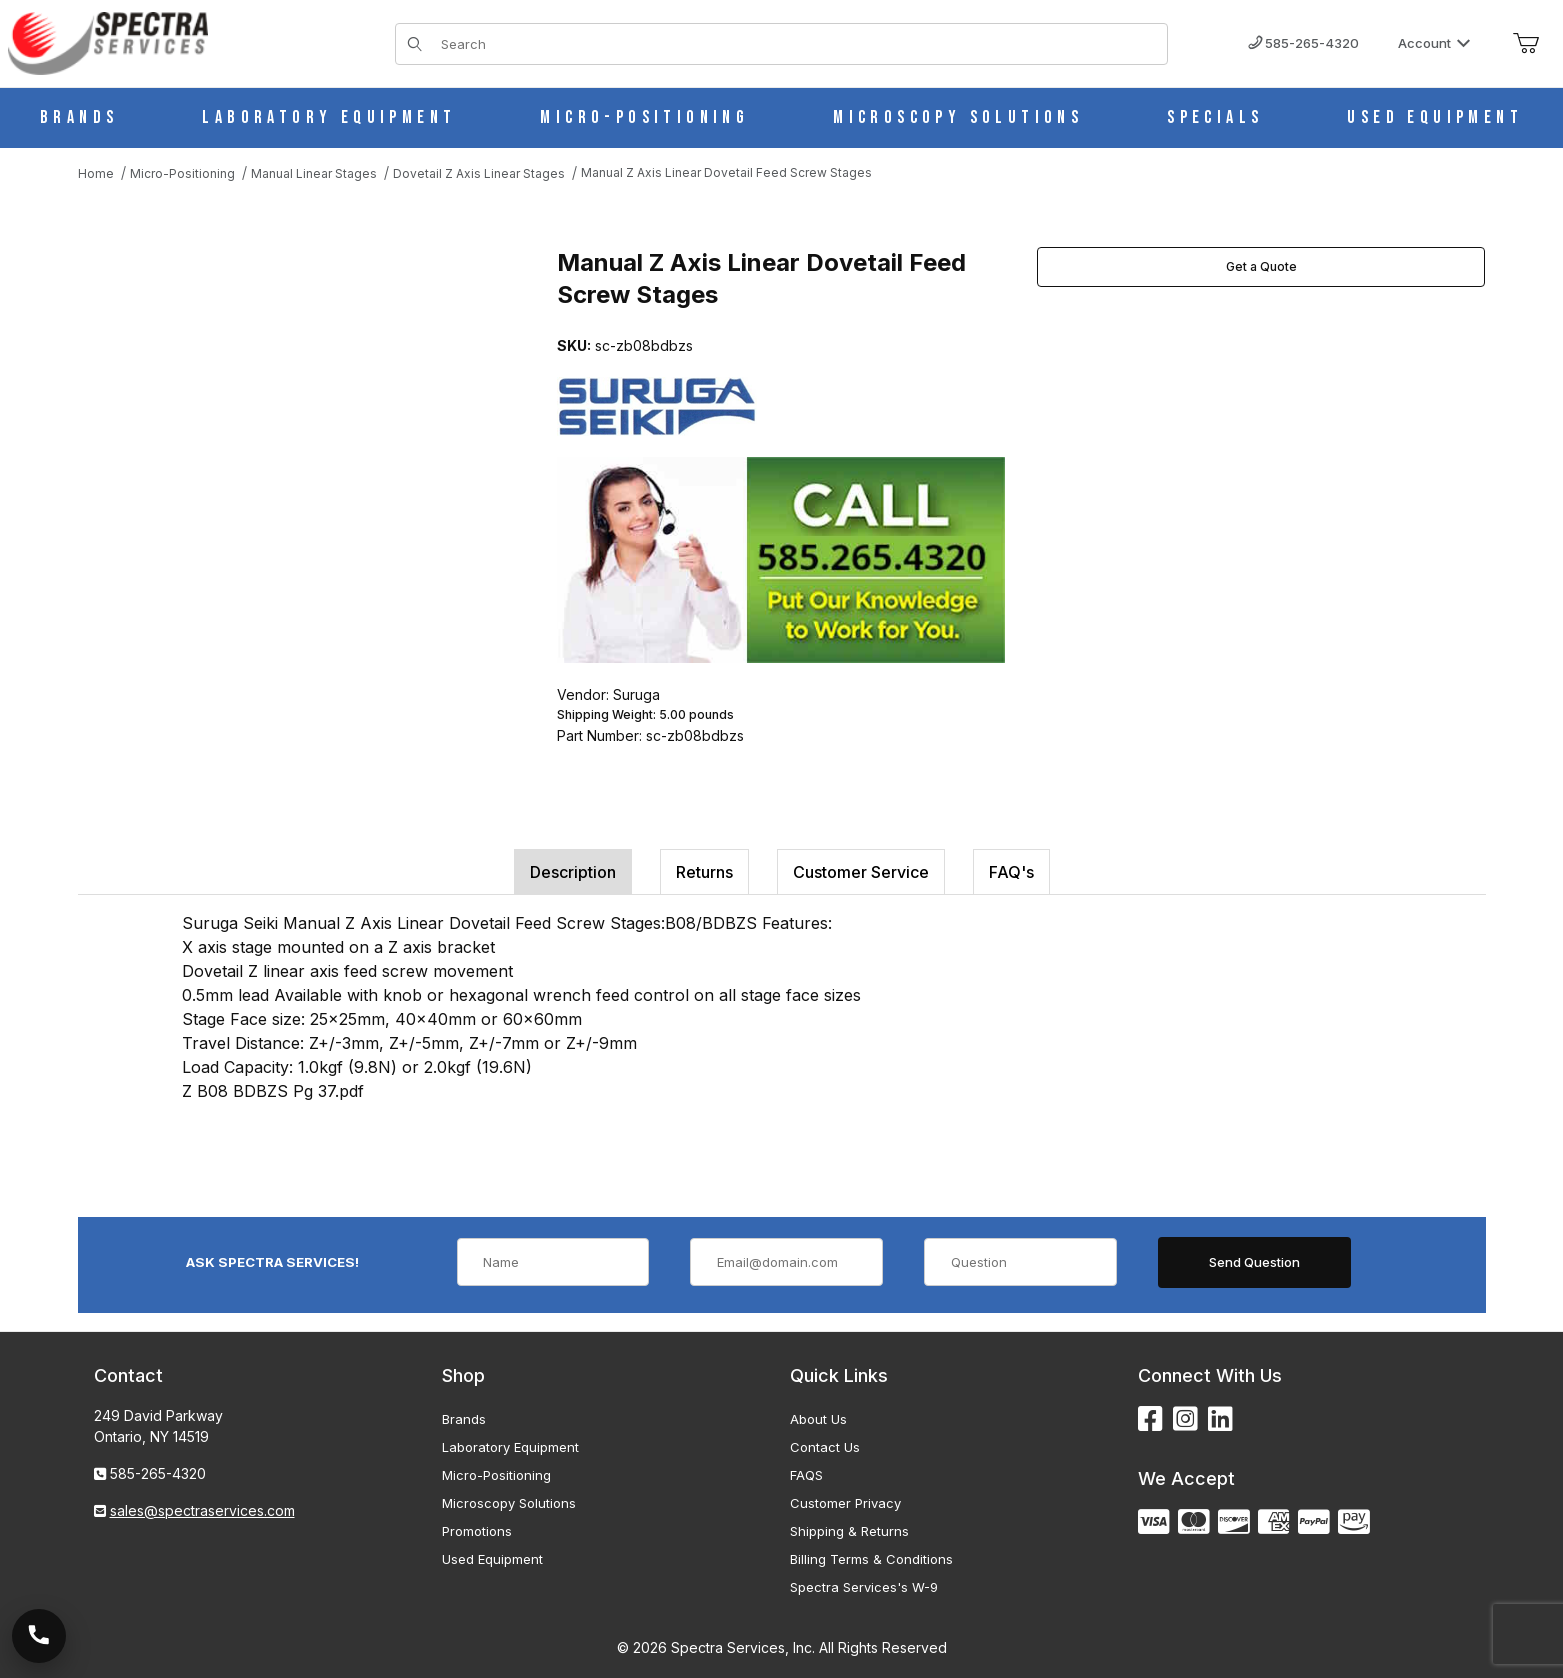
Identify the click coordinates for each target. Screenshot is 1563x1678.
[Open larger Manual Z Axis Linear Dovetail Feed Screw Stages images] (298, 447)
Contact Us (825, 1447)
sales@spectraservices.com (202, 1510)
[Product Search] (798, 44)
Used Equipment (492, 1559)
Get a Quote (1261, 266)
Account (1434, 43)
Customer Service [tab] (861, 872)
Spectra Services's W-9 (864, 1587)
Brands (464, 1419)
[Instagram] (1185, 1419)
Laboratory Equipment (510, 1447)
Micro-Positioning (496, 1475)
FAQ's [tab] (1011, 872)
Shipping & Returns (849, 1531)
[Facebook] (1150, 1419)
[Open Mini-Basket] (1526, 44)
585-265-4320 (1303, 43)
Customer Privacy (845, 1503)
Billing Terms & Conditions (871, 1559)
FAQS (806, 1475)
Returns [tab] (704, 872)
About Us (818, 1419)
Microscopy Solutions (509, 1503)
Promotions (477, 1531)
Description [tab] (573, 872)
